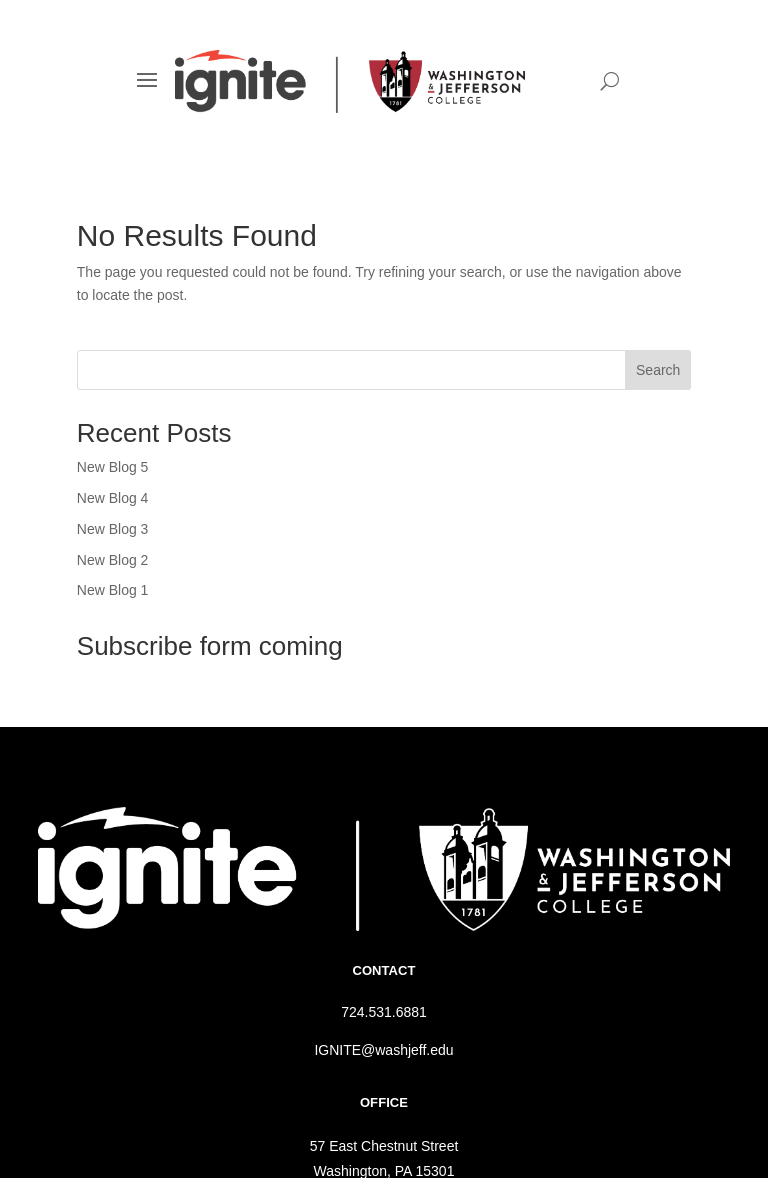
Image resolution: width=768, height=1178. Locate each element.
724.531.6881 (384, 1012)
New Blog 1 (113, 590)
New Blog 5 (113, 467)
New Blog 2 (113, 560)
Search (658, 370)
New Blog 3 (113, 529)
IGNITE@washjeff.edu (383, 1050)
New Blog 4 (113, 498)
